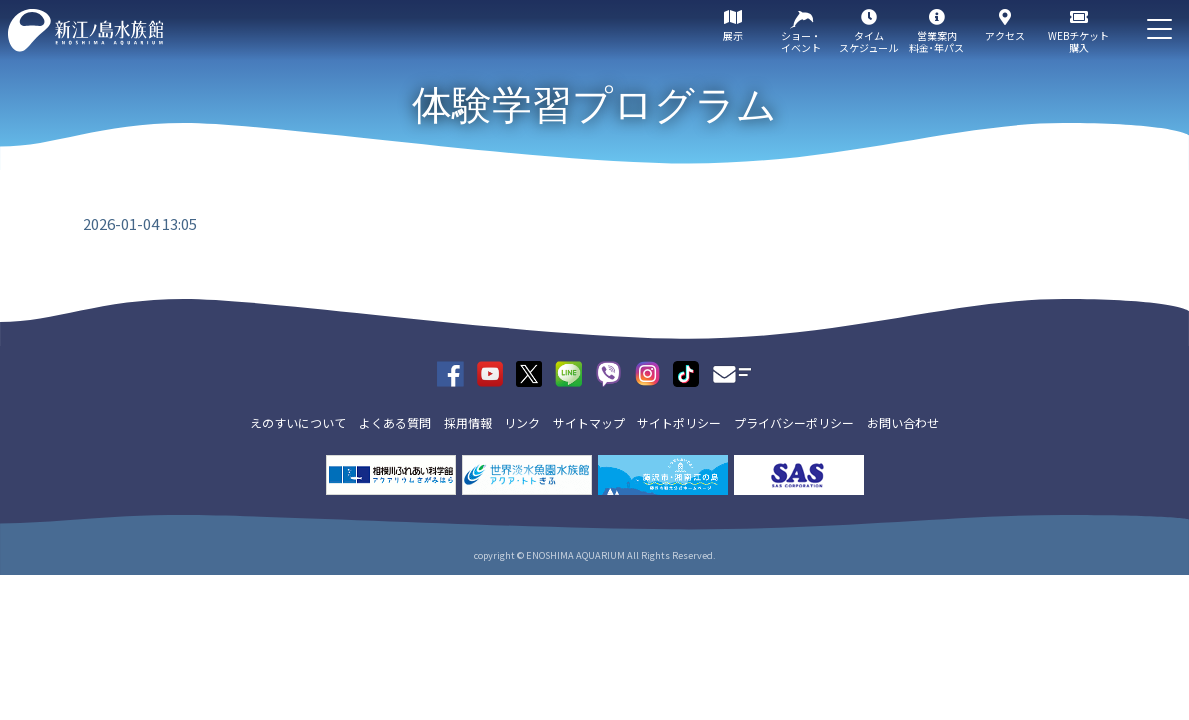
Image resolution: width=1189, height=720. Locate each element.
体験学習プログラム (594, 105)
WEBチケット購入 (1078, 41)
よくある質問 (395, 422)
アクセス (1005, 35)
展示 (733, 35)
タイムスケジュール (868, 41)
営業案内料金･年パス (936, 41)
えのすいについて (298, 422)
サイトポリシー (679, 422)
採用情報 (468, 422)
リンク (522, 422)
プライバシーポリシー (794, 422)
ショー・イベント (801, 41)
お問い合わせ (903, 422)
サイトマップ (589, 422)
